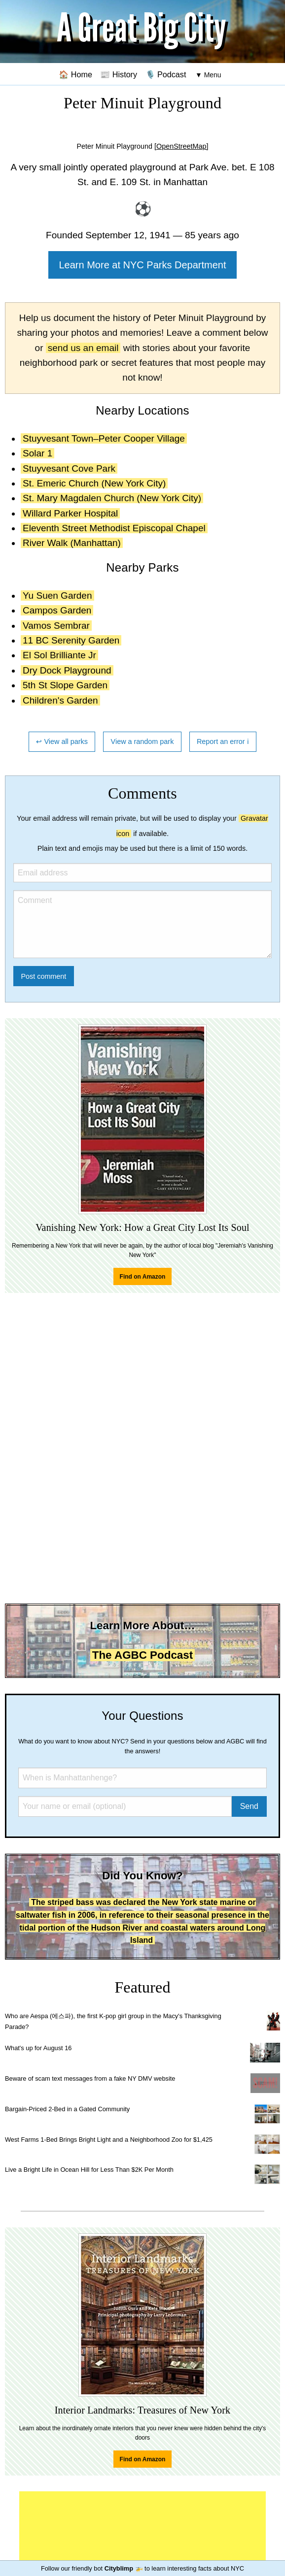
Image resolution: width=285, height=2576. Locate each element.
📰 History (118, 74)
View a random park (142, 741)
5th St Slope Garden (65, 685)
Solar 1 (37, 453)
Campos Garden (57, 610)
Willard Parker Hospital (70, 513)
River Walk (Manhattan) (72, 543)
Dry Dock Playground (67, 670)
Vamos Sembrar (56, 625)
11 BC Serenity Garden (71, 640)
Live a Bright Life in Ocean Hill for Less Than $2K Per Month (89, 2169)
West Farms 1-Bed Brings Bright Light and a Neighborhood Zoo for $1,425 (109, 2139)
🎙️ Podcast (165, 74)
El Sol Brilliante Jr (59, 655)
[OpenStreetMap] (181, 146)
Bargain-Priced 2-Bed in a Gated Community (67, 2109)
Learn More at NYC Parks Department (142, 264)
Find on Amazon (143, 1276)
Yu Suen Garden (57, 595)
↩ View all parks (62, 741)
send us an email (83, 348)
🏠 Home (75, 74)
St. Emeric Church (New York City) (94, 483)
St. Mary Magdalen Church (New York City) (112, 498)
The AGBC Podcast (142, 1655)
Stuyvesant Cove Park (69, 468)
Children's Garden (60, 700)
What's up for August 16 (38, 2048)
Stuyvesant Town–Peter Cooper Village (104, 438)
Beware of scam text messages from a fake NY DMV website (90, 2078)
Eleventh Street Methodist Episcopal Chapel (114, 528)
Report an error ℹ (223, 741)
